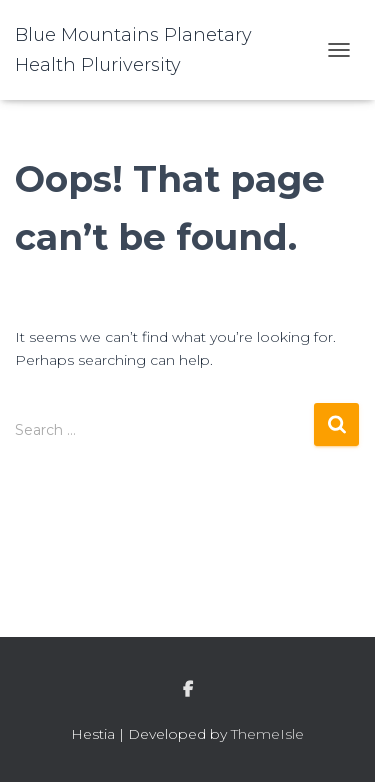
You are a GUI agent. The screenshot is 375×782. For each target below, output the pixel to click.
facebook (188, 690)
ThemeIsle (267, 734)
